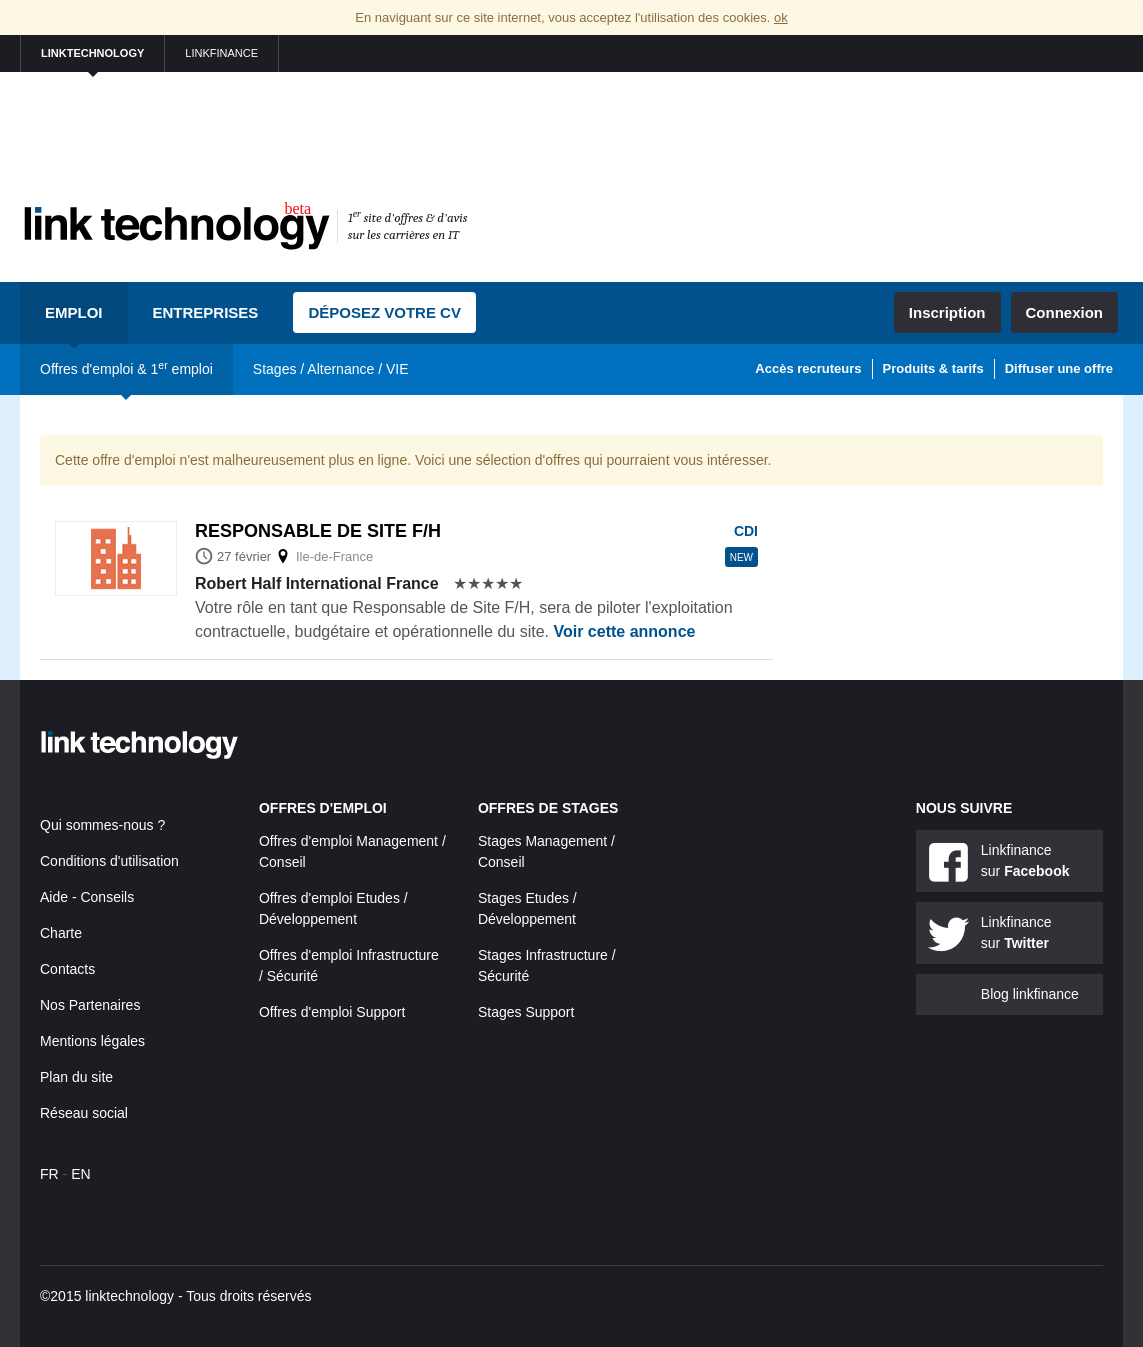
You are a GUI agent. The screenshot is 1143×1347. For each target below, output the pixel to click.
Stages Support (526, 1012)
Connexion (1065, 312)
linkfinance (221, 53)
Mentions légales (92, 1041)
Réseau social (84, 1113)
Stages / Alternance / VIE (331, 369)
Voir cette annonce (624, 631)
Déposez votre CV (384, 312)
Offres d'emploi (323, 808)
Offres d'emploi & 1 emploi (126, 368)
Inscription (947, 312)
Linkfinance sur (1025, 860)
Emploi (74, 312)
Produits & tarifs (933, 368)
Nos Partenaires (90, 1005)
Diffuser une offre (1059, 368)
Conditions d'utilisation (109, 861)
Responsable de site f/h (318, 531)
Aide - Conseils (87, 897)
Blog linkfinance (1030, 994)
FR (49, 1174)
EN (80, 1174)
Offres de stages (548, 808)
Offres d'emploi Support (332, 1012)
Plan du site (76, 1077)
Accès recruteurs (808, 368)
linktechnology (92, 53)
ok (781, 17)
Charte (61, 933)
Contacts (67, 969)
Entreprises (206, 312)
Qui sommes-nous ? (102, 825)
